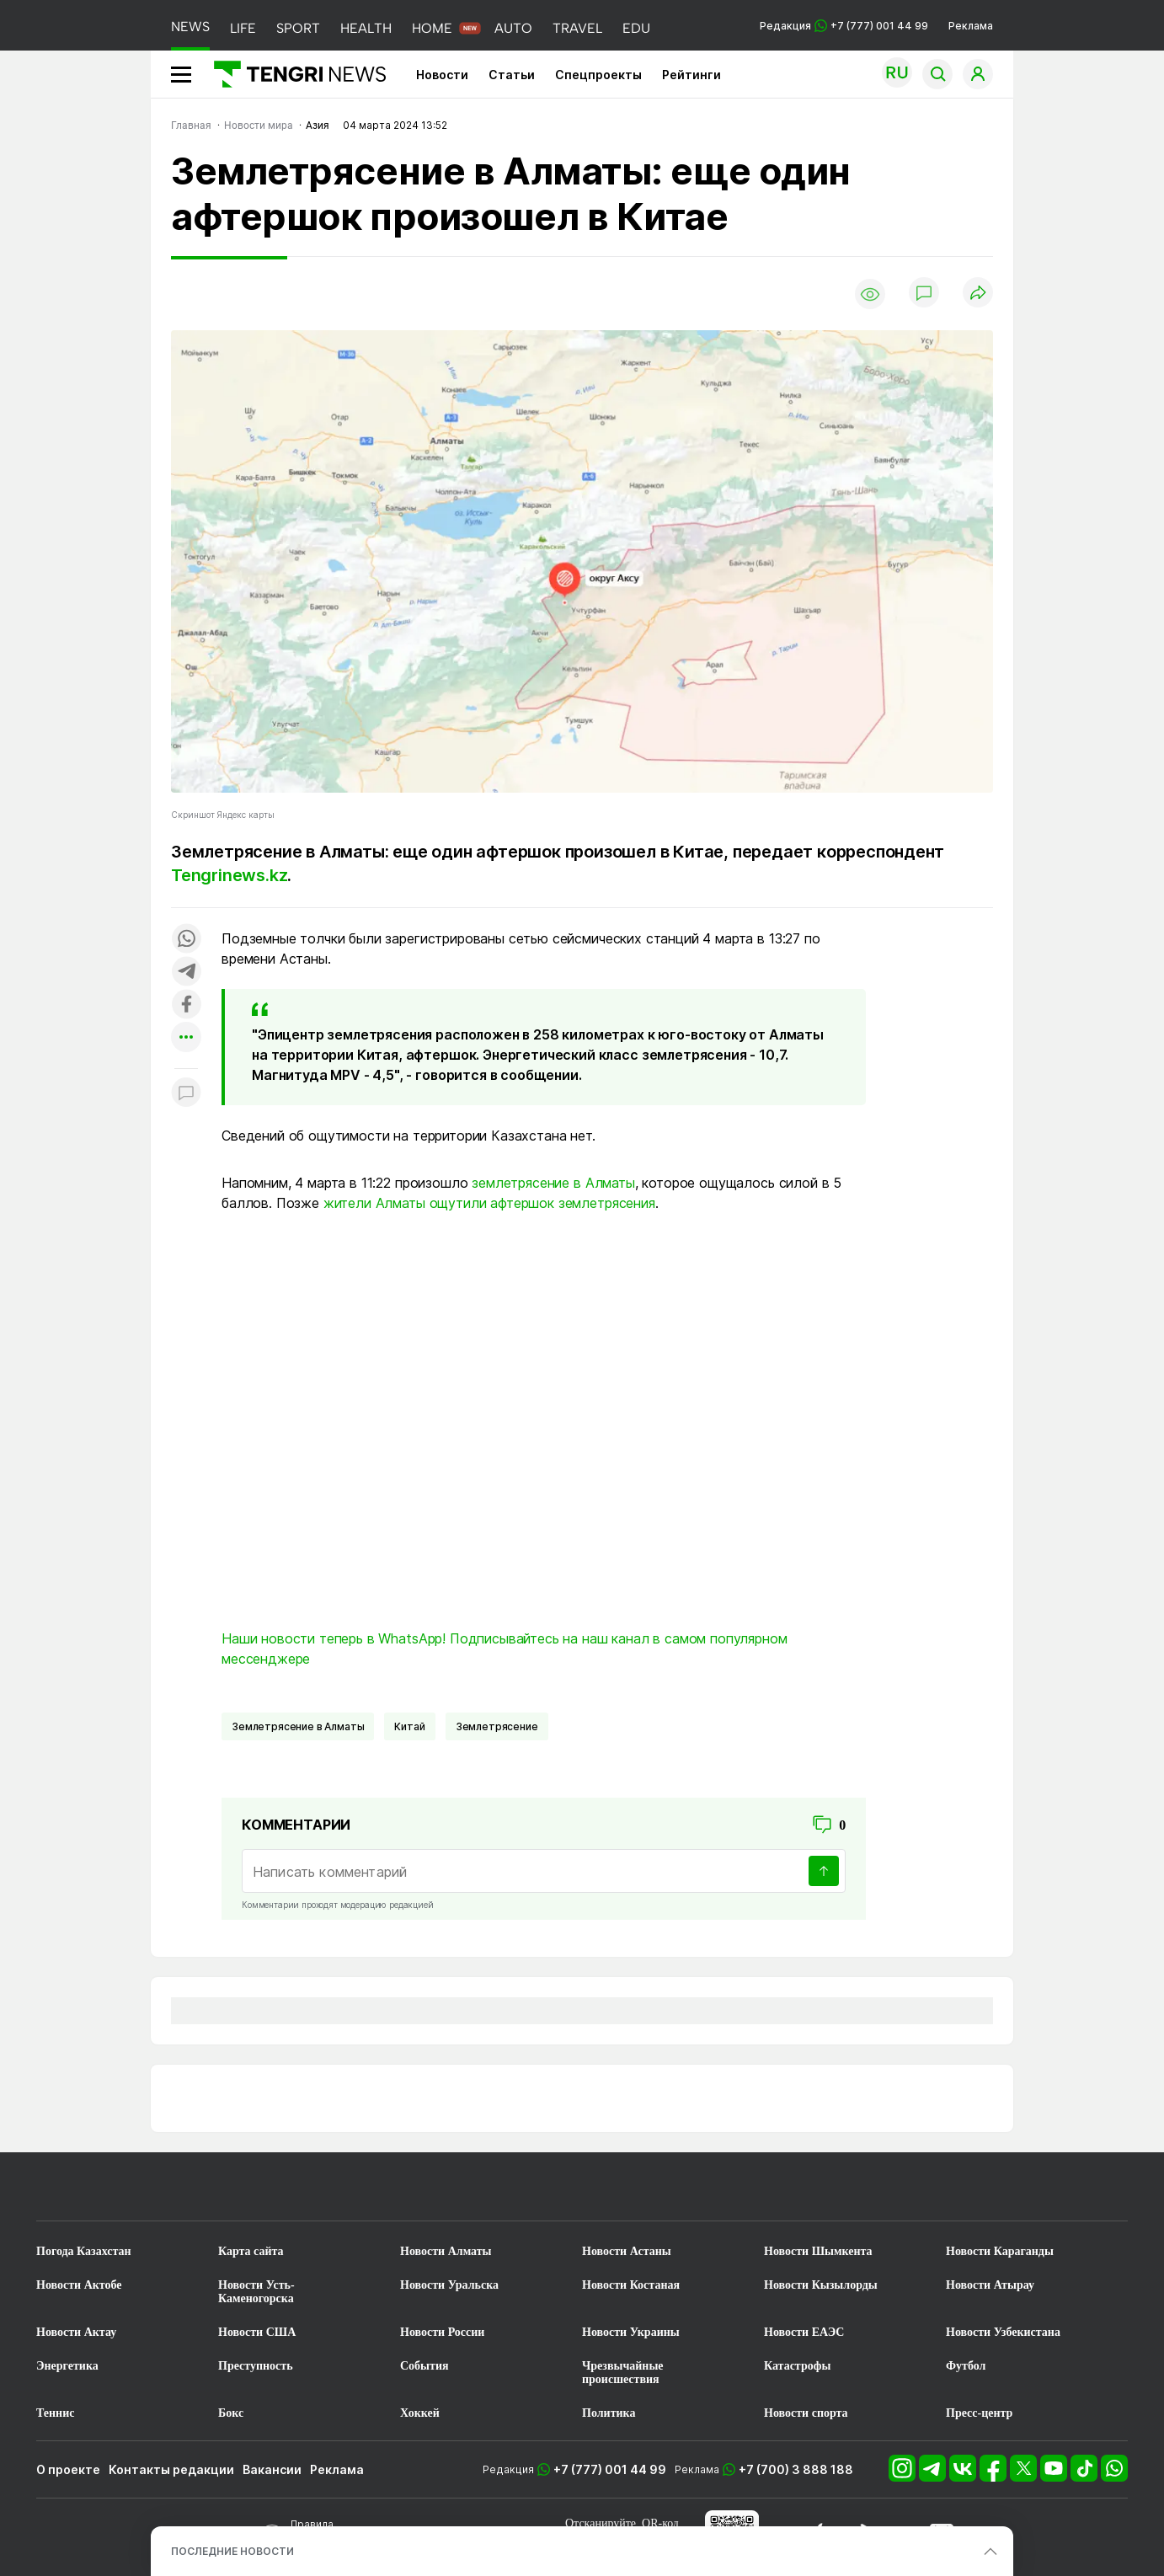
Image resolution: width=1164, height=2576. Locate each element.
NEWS (190, 27)
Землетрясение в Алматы (298, 1726)
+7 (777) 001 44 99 (609, 2469)
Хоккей (420, 2413)
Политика (608, 2413)
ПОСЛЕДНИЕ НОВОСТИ (232, 2551)
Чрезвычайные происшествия (623, 2373)
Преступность (255, 2366)
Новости (442, 74)
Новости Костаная (631, 2285)
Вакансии (272, 2469)
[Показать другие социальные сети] (186, 1038)
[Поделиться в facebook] (186, 1005)
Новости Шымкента (818, 2251)
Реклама (970, 25)
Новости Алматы (446, 2251)
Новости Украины (631, 2332)
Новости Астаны (626, 2251)
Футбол (965, 2366)
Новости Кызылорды (821, 2285)
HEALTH (366, 28)
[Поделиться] (978, 293)
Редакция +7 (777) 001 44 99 (844, 25)
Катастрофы (797, 2366)
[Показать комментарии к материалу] (186, 1093)
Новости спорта (806, 2413)
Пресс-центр (979, 2413)
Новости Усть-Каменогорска (256, 2292)
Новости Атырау (990, 2285)
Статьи (512, 74)
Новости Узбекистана (1003, 2332)
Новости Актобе (79, 2285)
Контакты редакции (171, 2469)
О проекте (68, 2469)
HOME (432, 28)
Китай (409, 1726)
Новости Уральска (449, 2285)
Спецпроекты (598, 74)
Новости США (257, 2332)
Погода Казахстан (83, 2251)
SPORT (298, 28)
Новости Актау (76, 2332)
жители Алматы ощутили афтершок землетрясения (489, 1202)
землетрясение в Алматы (553, 1182)
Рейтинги (691, 74)
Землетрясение (497, 1726)
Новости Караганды (1000, 2251)
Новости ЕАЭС (804, 2332)
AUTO (513, 28)
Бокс (230, 2413)
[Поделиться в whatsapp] (186, 939)
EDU (636, 28)
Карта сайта (251, 2251)
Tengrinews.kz (229, 875)
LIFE (243, 28)
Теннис (55, 2413)
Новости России (442, 2332)
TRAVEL (577, 28)
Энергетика (67, 2366)
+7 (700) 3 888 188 (796, 2469)
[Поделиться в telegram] (186, 972)
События (424, 2366)
